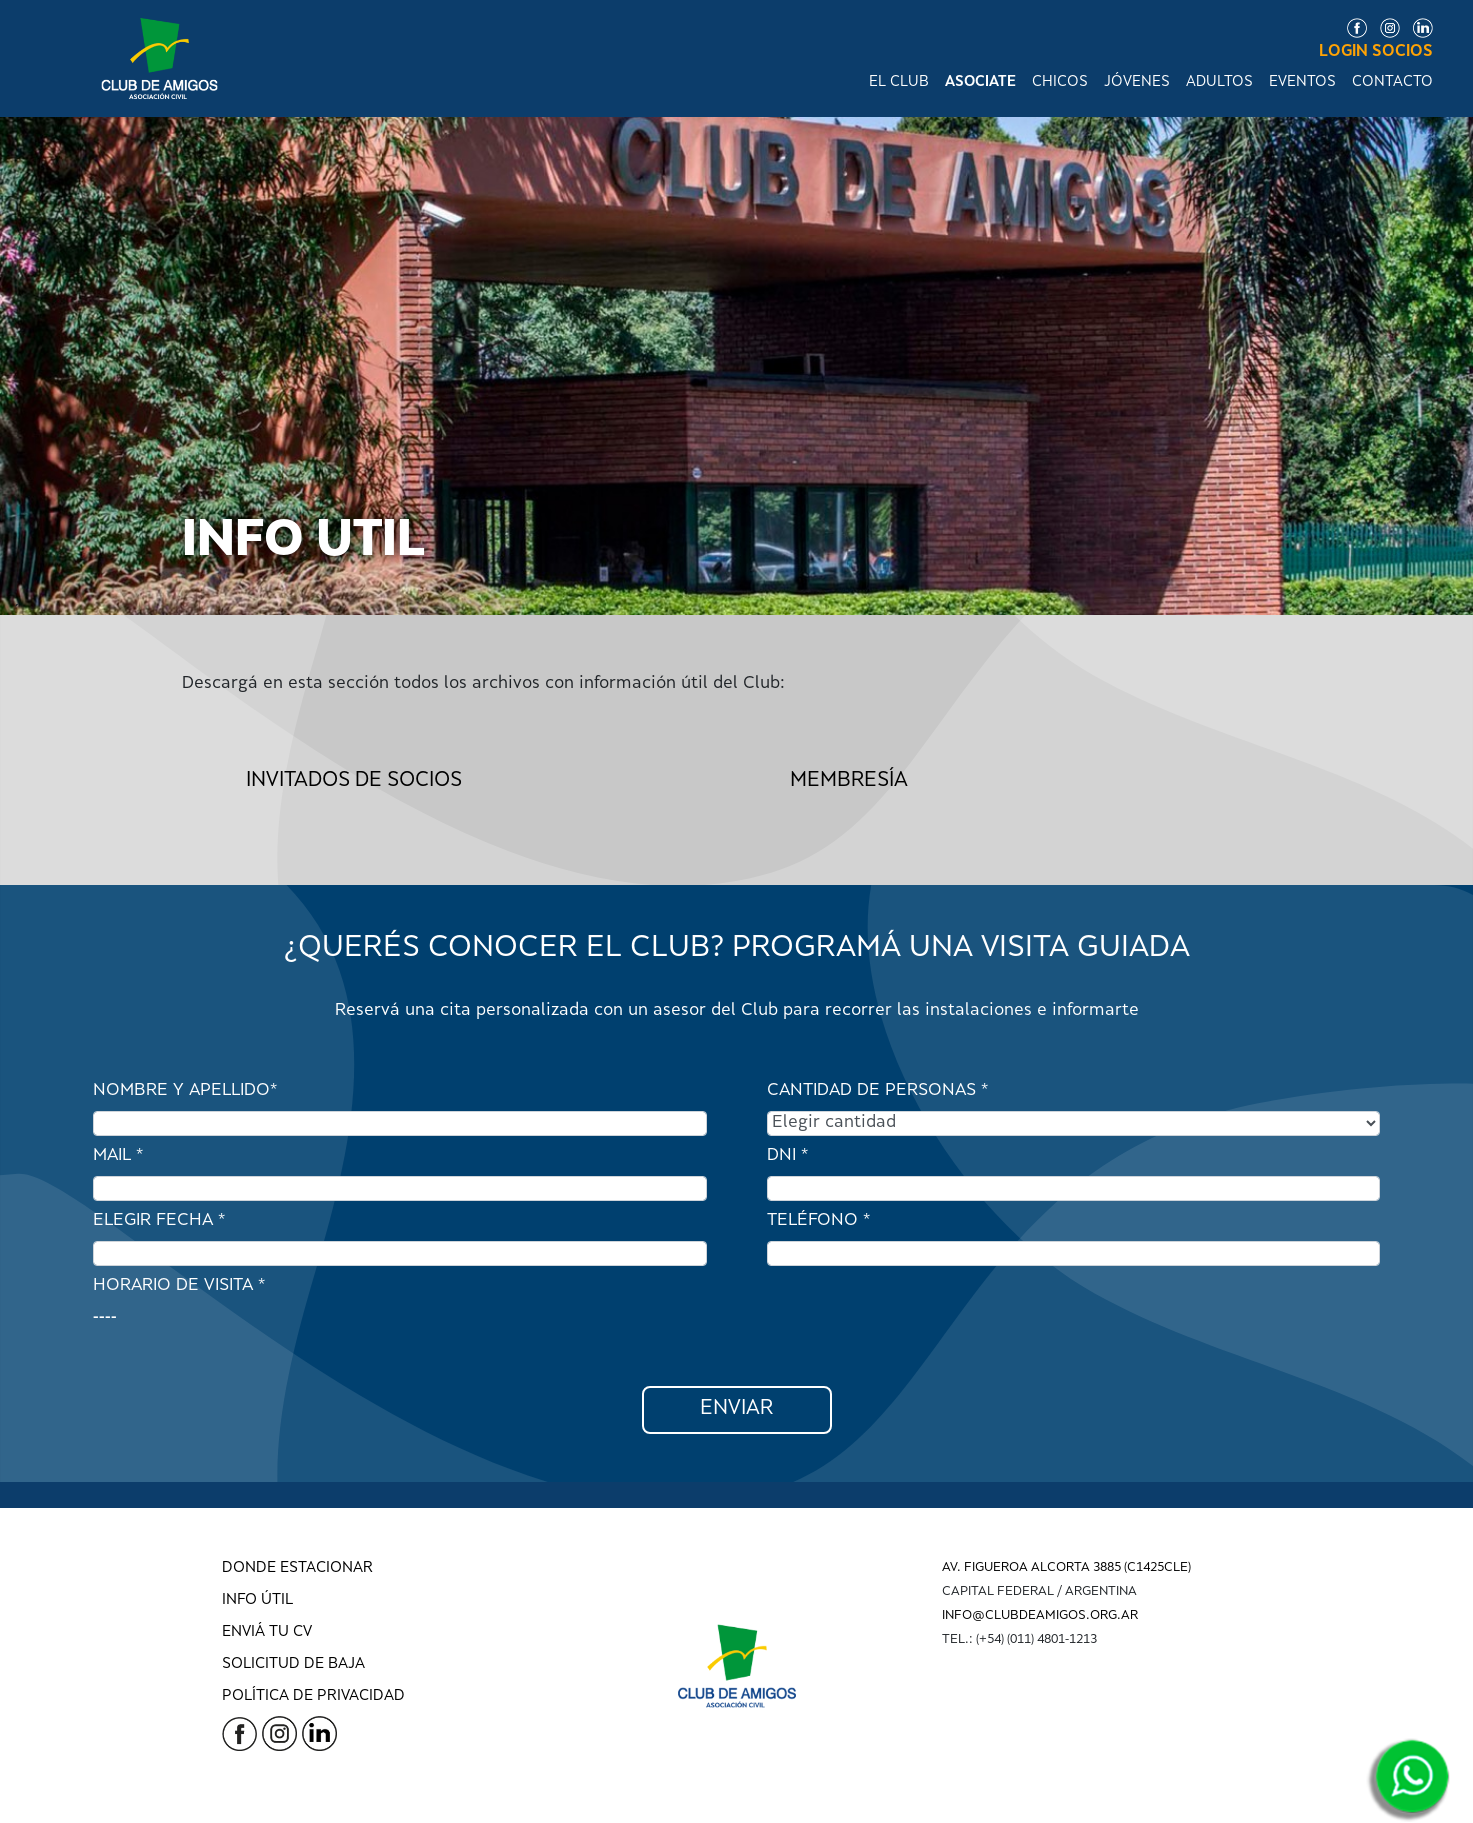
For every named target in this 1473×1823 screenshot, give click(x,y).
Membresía (849, 781)
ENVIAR (736, 1409)
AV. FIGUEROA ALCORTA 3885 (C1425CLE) (1066, 1568)
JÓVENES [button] (1137, 82)
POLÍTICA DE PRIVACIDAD (313, 1696)
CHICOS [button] (1060, 82)
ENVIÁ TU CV (267, 1632)
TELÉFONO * (818, 1221)
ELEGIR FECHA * (159, 1221)
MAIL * (118, 1156)
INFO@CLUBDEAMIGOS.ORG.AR (1040, 1616)
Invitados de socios (354, 781)
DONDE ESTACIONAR (297, 1568)
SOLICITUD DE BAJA (293, 1664)
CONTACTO (1392, 82)
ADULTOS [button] (1219, 82)
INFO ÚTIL (257, 1600)
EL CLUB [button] (899, 82)
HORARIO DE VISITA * (179, 1286)
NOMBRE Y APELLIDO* (185, 1091)
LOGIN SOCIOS (1376, 52)
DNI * (787, 1156)
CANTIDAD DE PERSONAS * (877, 1091)
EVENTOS (1302, 82)
